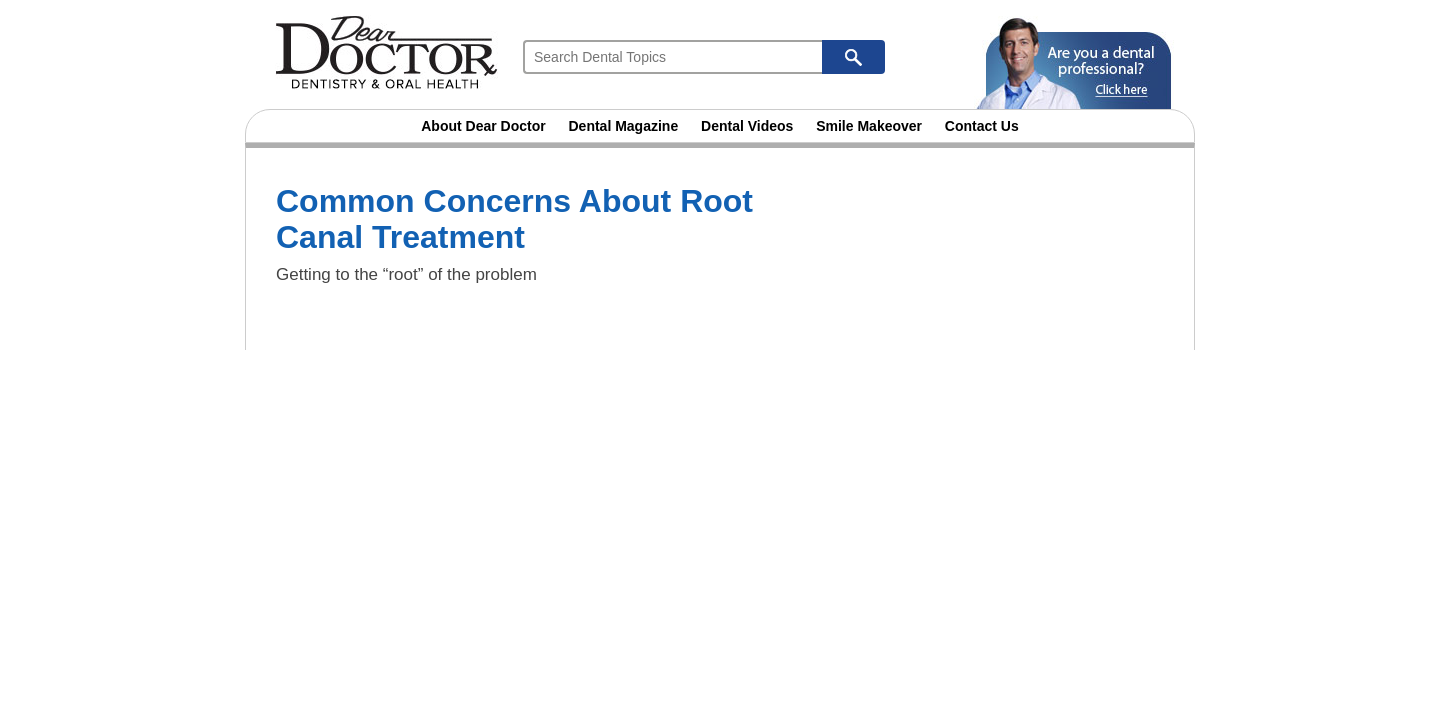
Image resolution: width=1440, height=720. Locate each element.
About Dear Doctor (483, 126)
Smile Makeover (869, 126)
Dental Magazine (624, 126)
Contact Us (982, 126)
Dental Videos (747, 126)
